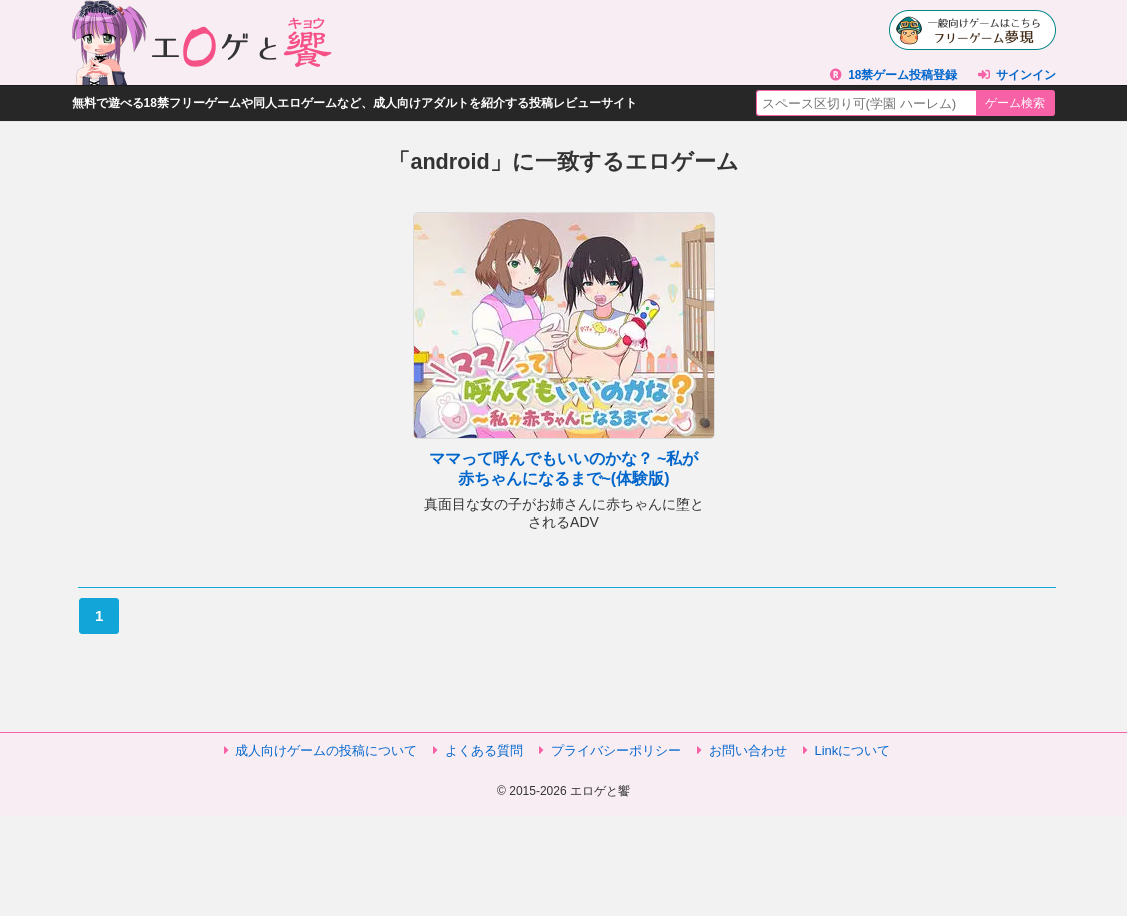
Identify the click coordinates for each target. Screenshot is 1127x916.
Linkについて (853, 750)
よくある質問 (484, 750)
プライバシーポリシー (616, 750)
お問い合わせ (748, 750)
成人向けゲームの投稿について (326, 750)
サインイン (1026, 75)
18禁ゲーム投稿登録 (902, 75)
